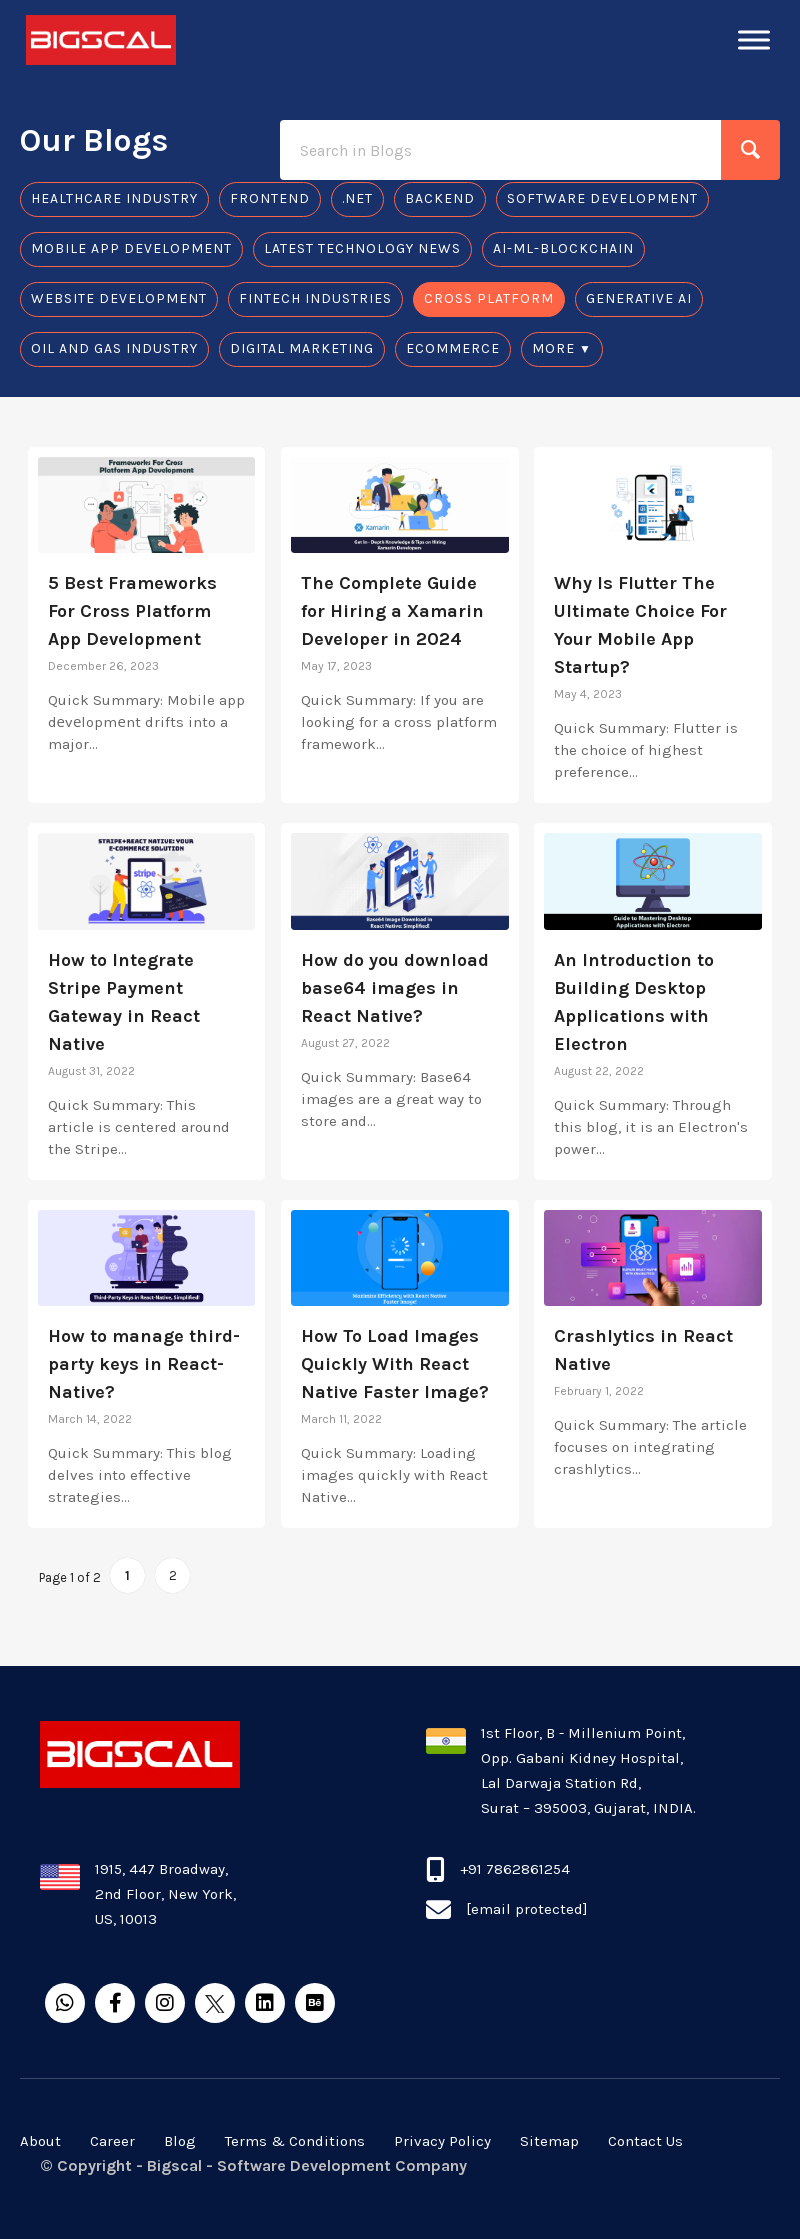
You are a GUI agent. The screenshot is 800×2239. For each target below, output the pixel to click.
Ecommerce (453, 348)
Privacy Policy (442, 2141)
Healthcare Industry (114, 198)
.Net (357, 198)
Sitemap (549, 2141)
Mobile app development (131, 248)
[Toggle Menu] (754, 39)
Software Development (602, 198)
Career (112, 2141)
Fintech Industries (315, 298)
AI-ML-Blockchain (563, 248)
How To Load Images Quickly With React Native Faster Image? (395, 1364)
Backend (440, 198)
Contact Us (645, 2141)
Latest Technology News (362, 248)
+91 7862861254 (515, 1869)
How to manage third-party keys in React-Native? (144, 1364)
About (40, 2141)
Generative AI (639, 298)
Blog (180, 2141)
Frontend (270, 198)
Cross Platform (489, 298)
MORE (553, 348)
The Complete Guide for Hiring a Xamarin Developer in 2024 (392, 611)
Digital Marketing (302, 348)
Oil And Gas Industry (114, 348)
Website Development (119, 298)
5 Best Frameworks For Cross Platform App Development (132, 611)
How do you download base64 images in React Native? (395, 988)
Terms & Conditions (295, 2141)
